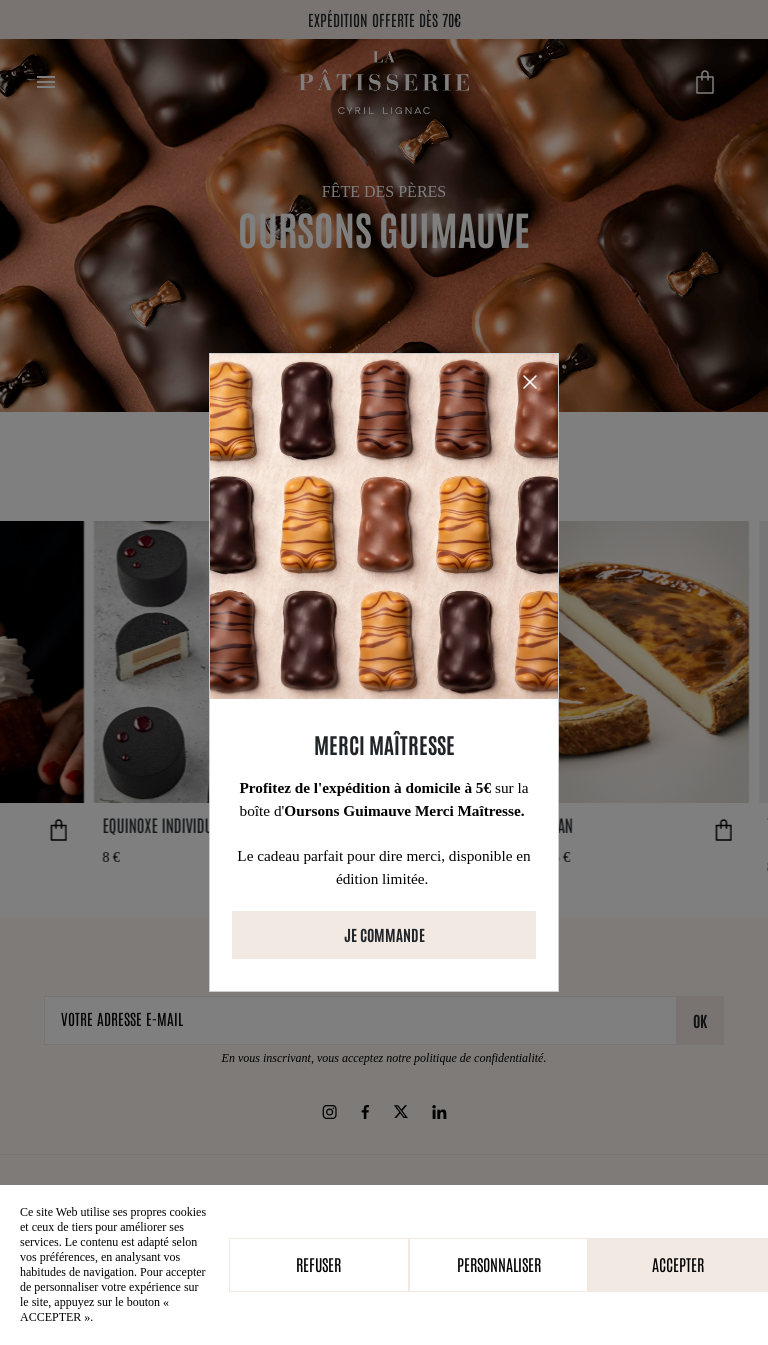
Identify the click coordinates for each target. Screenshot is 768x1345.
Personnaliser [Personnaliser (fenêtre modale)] (499, 1264)
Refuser (318, 1264)
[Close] (530, 382)
